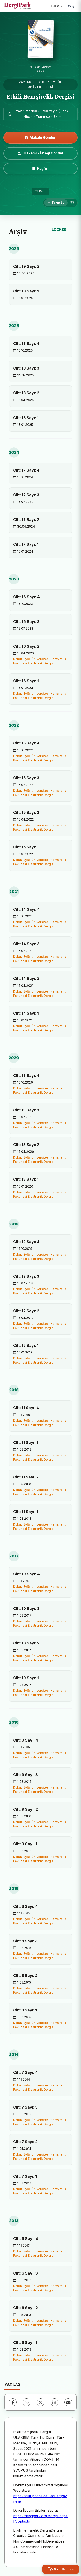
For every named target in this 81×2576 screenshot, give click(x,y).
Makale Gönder (40, 137)
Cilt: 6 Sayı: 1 (25, 2342)
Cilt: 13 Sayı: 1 (26, 1179)
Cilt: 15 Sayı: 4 (26, 743)
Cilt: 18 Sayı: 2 (26, 393)
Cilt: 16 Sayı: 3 (26, 621)
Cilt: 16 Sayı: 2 (26, 646)
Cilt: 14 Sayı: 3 (26, 944)
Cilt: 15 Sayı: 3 (26, 778)
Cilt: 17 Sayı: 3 (26, 495)
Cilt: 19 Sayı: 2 (26, 266)
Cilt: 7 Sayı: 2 (25, 2141)
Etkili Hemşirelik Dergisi (41, 96)
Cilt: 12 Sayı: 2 (26, 1311)
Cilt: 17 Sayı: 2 (26, 519)
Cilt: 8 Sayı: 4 (25, 1906)
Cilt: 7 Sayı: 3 (25, 2107)
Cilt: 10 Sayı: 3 (26, 1608)
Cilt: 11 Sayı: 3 (26, 1442)
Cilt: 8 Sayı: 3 (25, 1941)
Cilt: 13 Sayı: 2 (26, 1144)
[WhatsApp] (26, 2402)
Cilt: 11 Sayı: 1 (25, 1511)
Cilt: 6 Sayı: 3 (25, 2273)
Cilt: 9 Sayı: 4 (25, 1740)
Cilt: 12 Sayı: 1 (26, 1345)
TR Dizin (40, 191)
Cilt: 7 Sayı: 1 (25, 2176)
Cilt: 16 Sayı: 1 (26, 681)
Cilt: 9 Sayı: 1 (25, 1844)
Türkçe (57, 6)
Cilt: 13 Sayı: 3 (26, 1110)
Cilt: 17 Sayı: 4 (26, 470)
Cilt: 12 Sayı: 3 (26, 1276)
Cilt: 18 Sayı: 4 (26, 343)
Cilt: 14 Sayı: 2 (26, 978)
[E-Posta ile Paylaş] (68, 2402)
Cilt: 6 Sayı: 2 (25, 2307)
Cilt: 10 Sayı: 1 (26, 1678)
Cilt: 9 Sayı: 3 (25, 1774)
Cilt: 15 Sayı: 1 (26, 847)
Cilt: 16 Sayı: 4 (26, 597)
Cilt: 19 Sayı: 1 (26, 291)
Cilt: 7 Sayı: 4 (25, 2072)
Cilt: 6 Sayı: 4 (25, 2238)
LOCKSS (59, 229)
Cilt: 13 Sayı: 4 (26, 1075)
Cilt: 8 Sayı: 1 (25, 2010)
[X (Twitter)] (40, 2402)
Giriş (71, 6)
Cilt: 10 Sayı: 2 (26, 1643)
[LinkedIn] (54, 2402)
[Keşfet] (40, 168)
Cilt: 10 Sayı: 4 (26, 1574)
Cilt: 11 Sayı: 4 (26, 1407)
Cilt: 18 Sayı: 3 (26, 368)
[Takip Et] (56, 202)
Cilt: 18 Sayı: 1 (26, 418)
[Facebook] (13, 2402)
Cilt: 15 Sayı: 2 (26, 812)
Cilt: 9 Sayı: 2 (25, 1809)
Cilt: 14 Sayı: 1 (26, 1013)
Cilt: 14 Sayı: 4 (26, 909)
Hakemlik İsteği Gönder (41, 153)
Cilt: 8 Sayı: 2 (25, 1975)
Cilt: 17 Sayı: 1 (26, 544)
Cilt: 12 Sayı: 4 (26, 1241)
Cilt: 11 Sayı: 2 (26, 1477)
